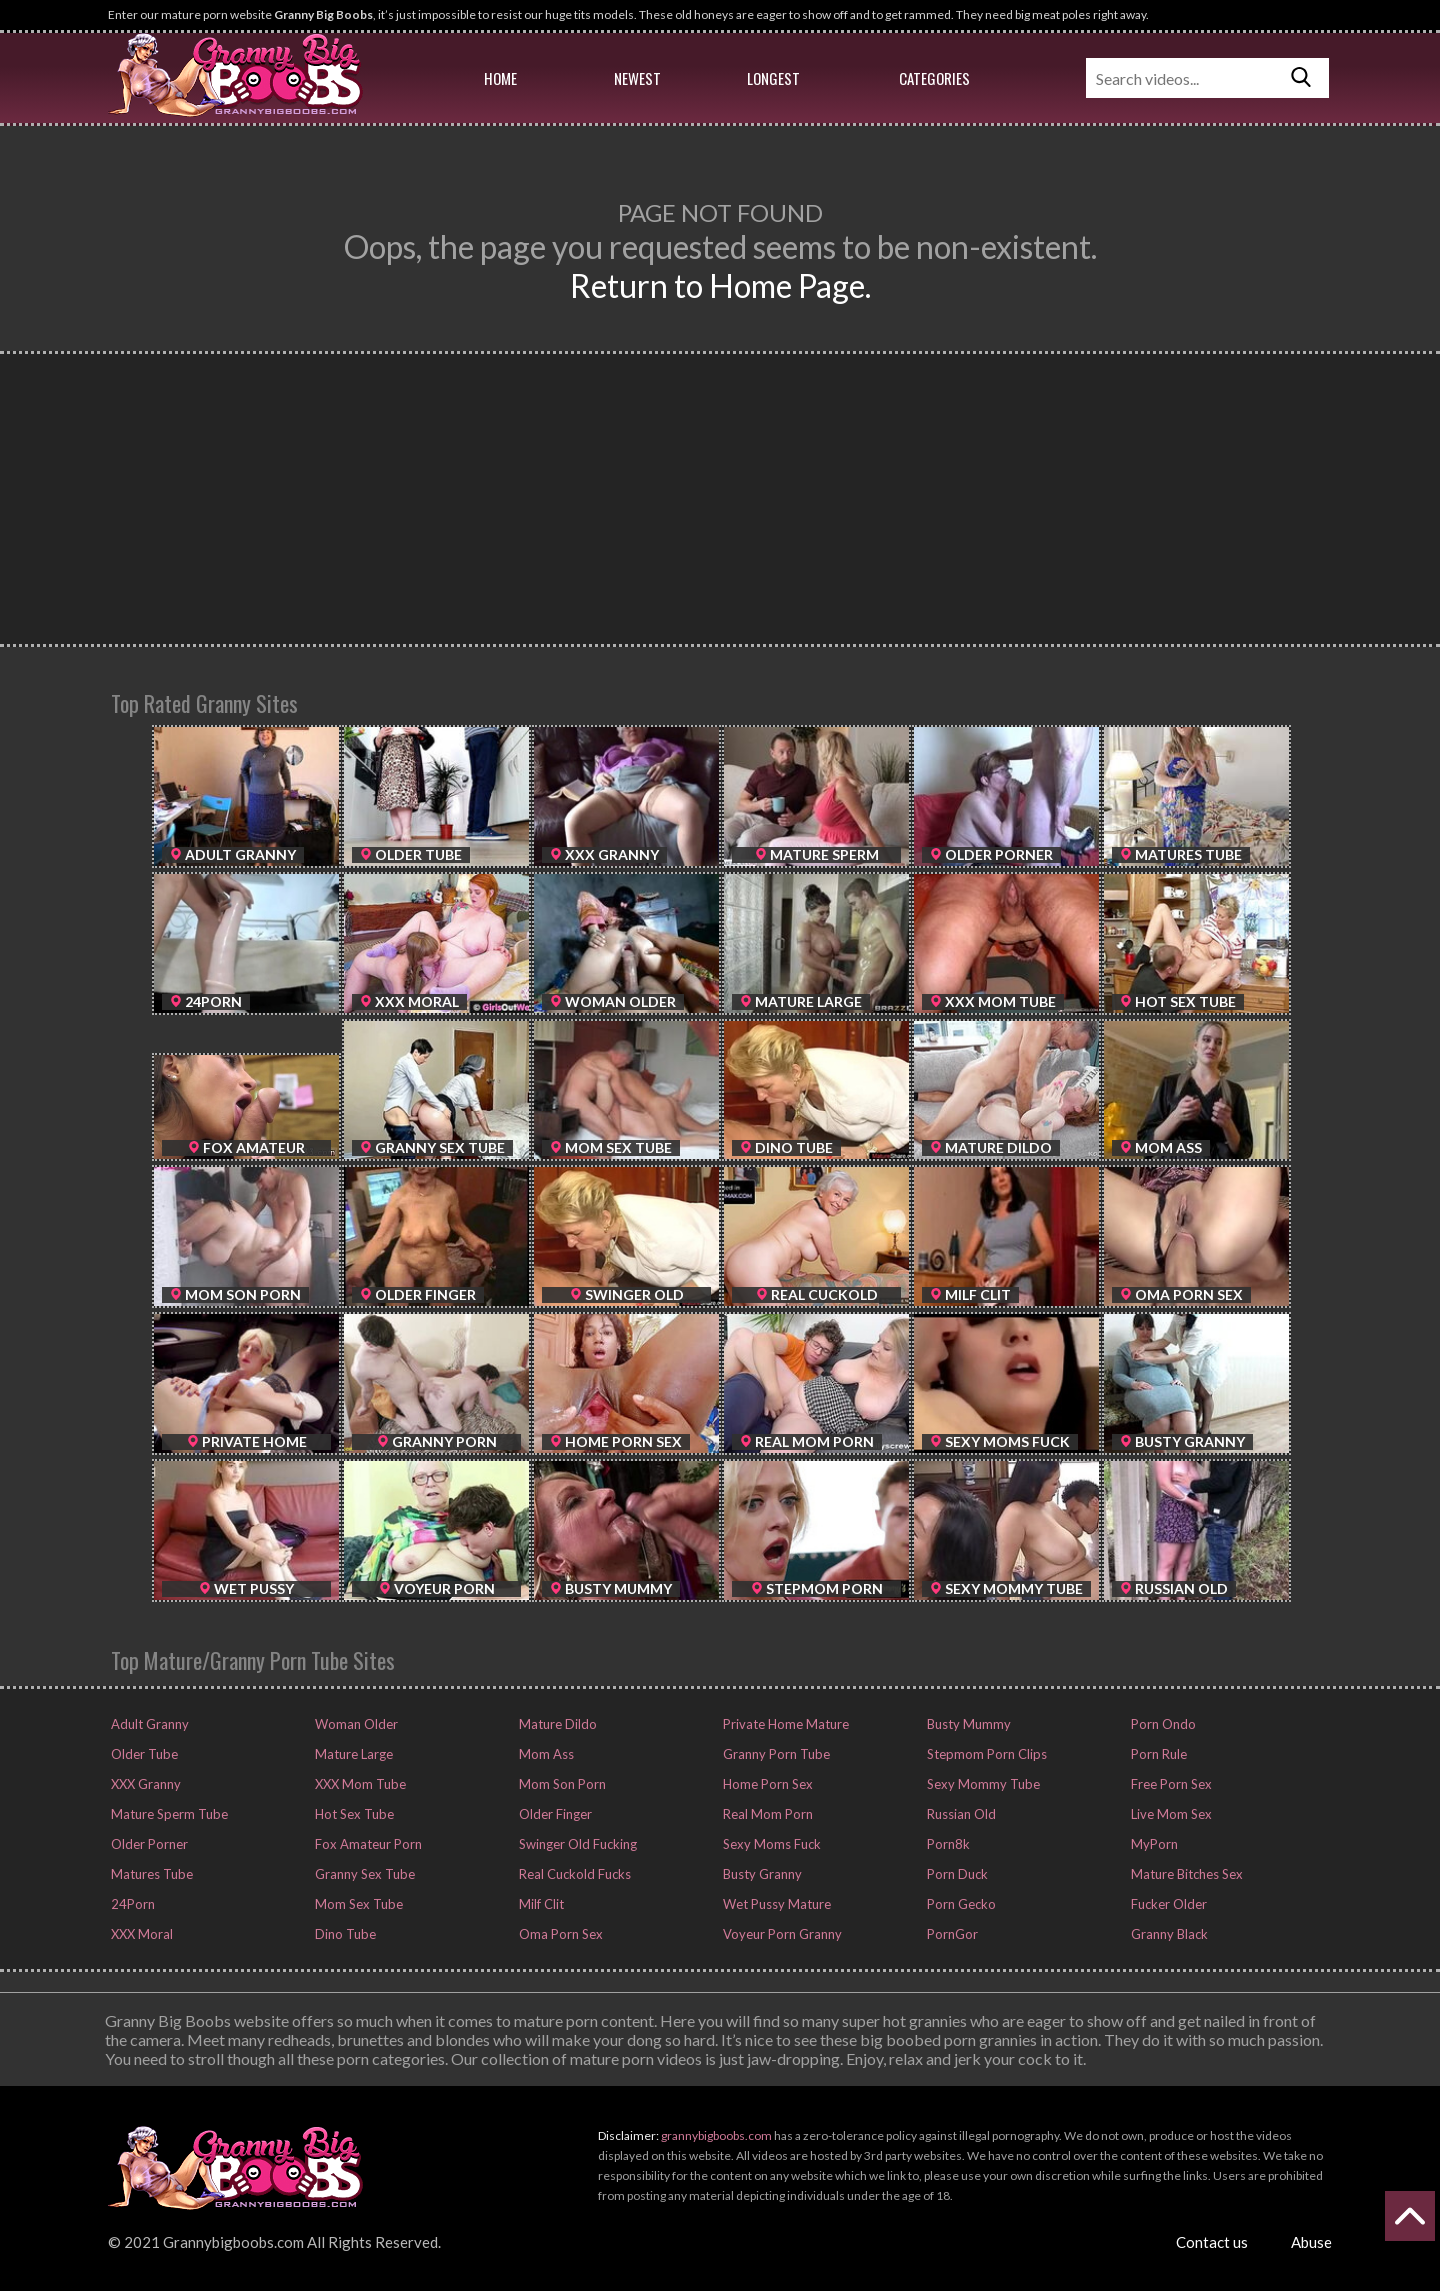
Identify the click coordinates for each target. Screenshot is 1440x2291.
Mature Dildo (556, 1724)
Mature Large (352, 1754)
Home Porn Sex (766, 1784)
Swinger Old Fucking (576, 1844)
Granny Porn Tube (775, 1754)
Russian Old (960, 1814)
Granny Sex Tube (363, 1874)
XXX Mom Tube (359, 1784)
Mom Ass (545, 1754)
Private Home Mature (784, 1724)
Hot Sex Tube (353, 1814)
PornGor (951, 1934)
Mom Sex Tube (357, 1904)
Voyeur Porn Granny (781, 1934)
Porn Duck (956, 1874)
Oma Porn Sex (559, 1934)
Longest (773, 78)
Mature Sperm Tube (168, 1814)
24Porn (131, 1904)
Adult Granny (148, 1724)
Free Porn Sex (1170, 1784)
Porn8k (947, 1844)
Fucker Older (1167, 1904)
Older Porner (148, 1844)
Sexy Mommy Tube (982, 1784)
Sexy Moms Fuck (770, 1844)
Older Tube (143, 1754)
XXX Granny (144, 1784)
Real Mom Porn (766, 1814)
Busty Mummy (967, 1724)
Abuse (1311, 2242)
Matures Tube (150, 1874)
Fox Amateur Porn (367, 1844)
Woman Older (355, 1724)
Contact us (1212, 2242)
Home (500, 78)
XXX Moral (140, 1934)
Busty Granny (761, 1874)
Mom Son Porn (561, 1784)
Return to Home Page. (720, 285)
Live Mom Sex (1170, 1814)
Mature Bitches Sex (1185, 1874)
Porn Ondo (1162, 1724)
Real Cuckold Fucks (573, 1874)
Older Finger (554, 1814)
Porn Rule (1157, 1754)
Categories (934, 78)
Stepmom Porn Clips (985, 1754)
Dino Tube (344, 1934)
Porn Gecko (960, 1904)
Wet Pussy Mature (775, 1904)
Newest (637, 78)
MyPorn (1153, 1844)
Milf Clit (540, 1904)
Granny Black (1168, 1934)
